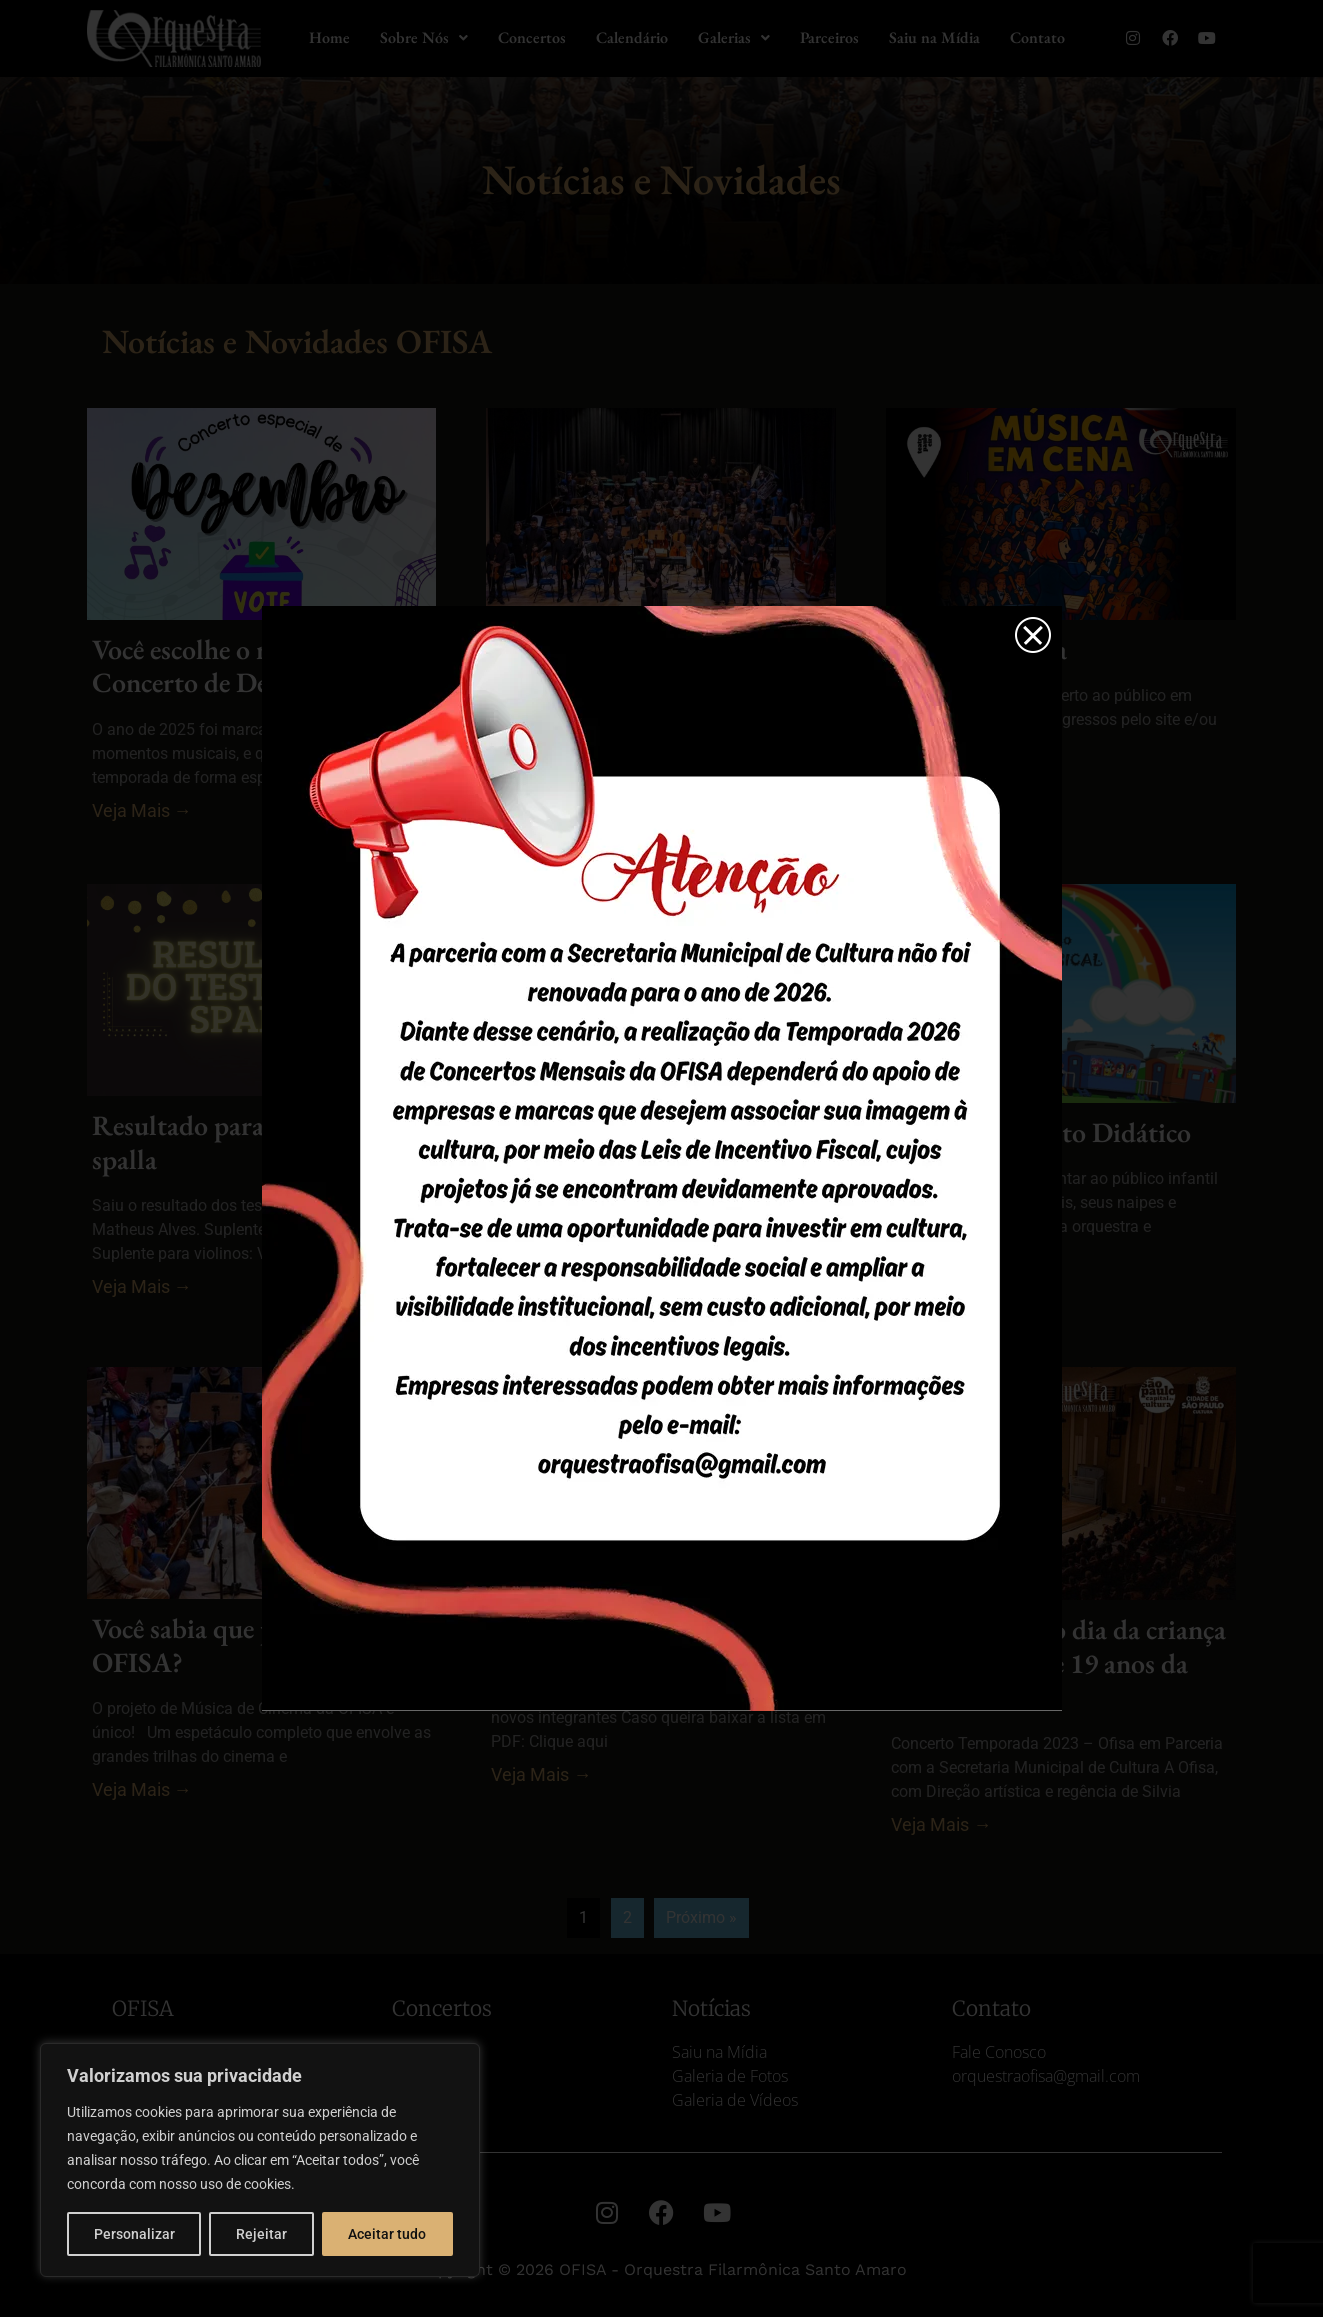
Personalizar (134, 2234)
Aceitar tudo (387, 2234)
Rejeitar (261, 2234)
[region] (260, 2160)
